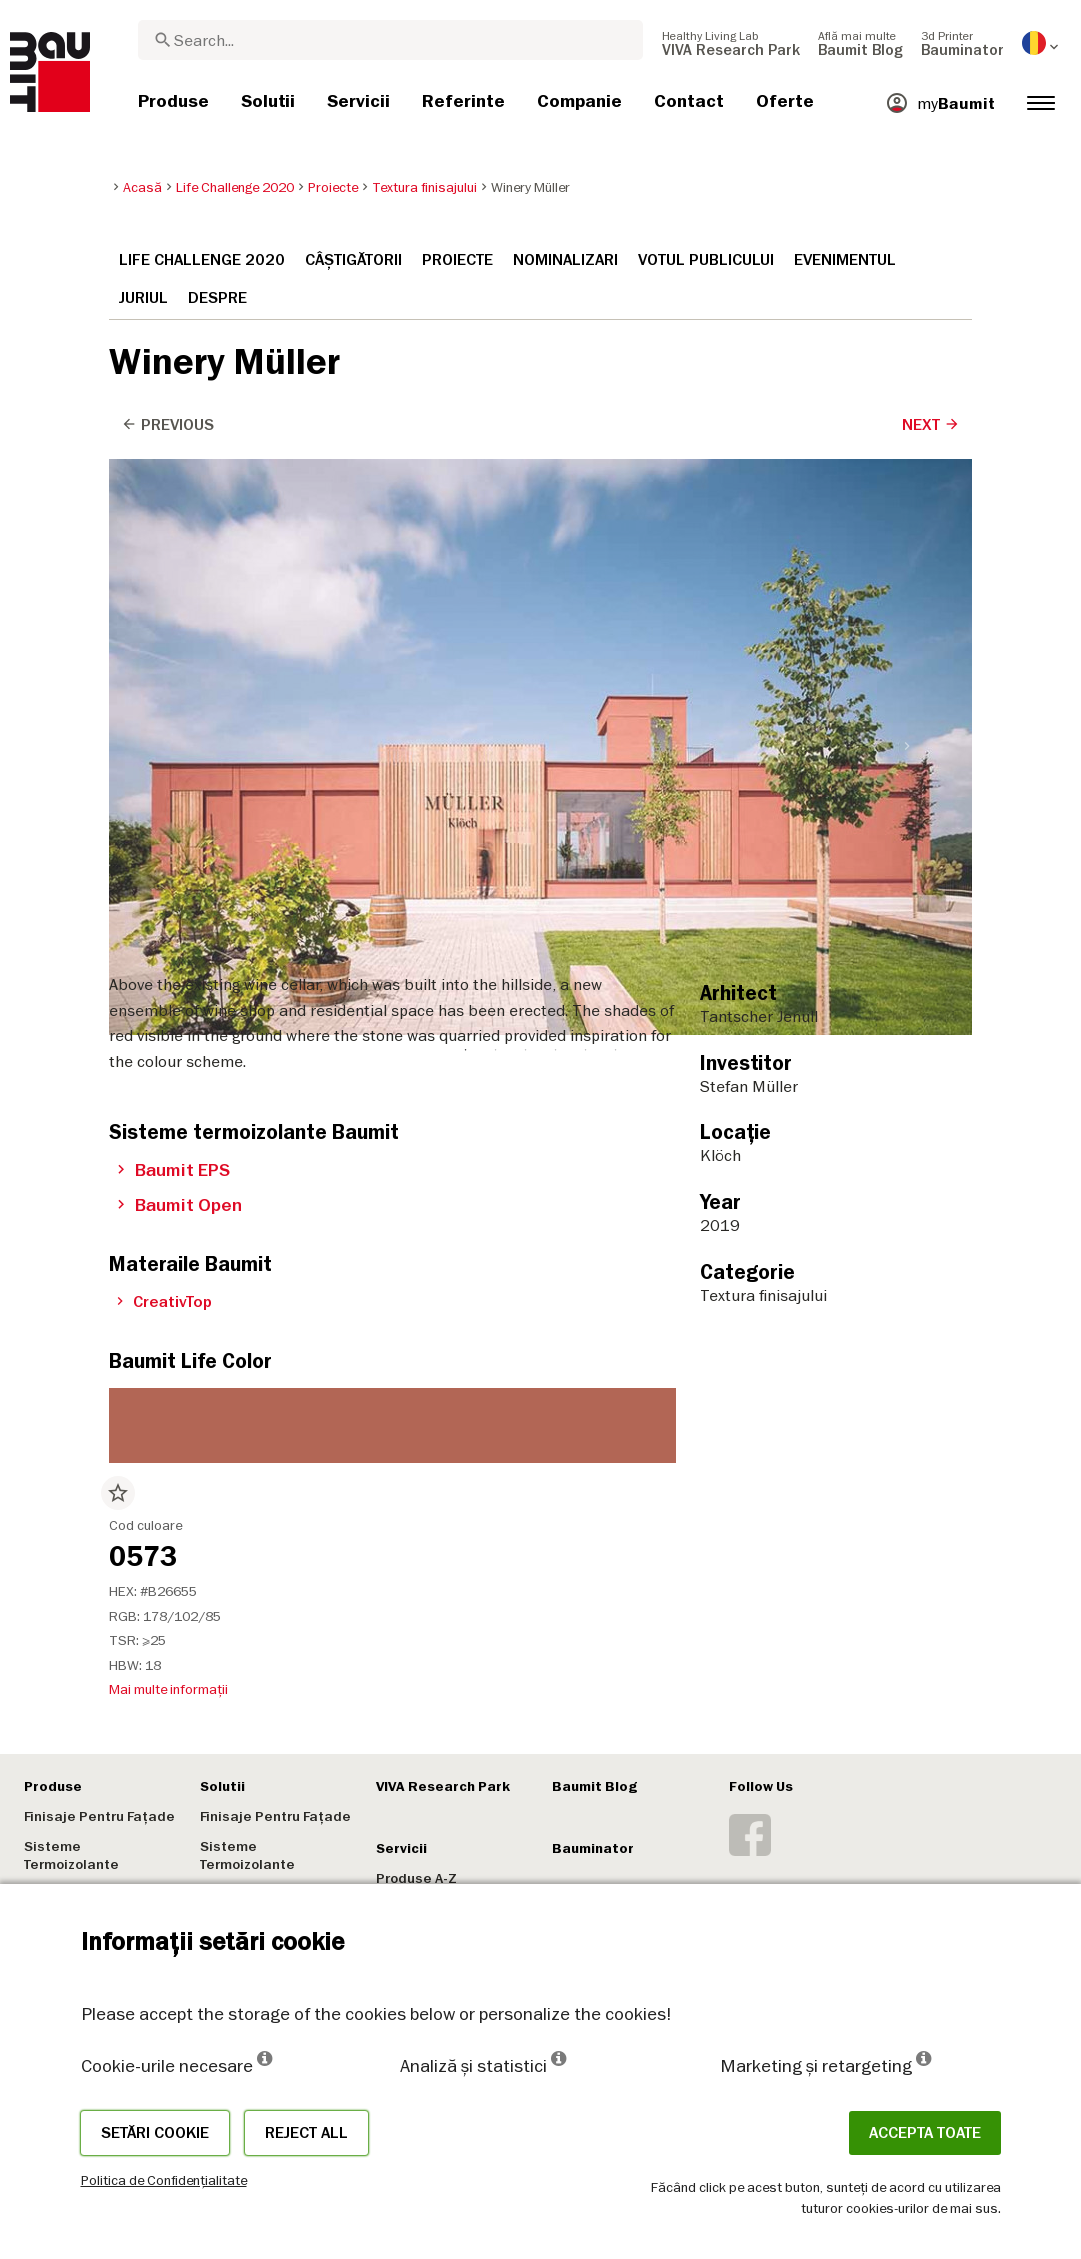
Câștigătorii (353, 260)
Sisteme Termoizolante (71, 1855)
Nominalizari (565, 260)
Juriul (143, 298)
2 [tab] (495, 475)
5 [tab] (585, 475)
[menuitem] (731, 43)
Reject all (306, 2133)
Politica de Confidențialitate (164, 2180)
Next (931, 425)
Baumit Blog (594, 1786)
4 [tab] (555, 475)
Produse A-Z (416, 1878)
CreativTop (164, 1302)
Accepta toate (925, 2133)
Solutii (222, 1786)
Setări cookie (155, 2133)
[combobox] (390, 40)
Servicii (401, 1848)
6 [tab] (615, 475)
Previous (167, 425)
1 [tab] (465, 475)
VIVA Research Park (443, 1786)
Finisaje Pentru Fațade (99, 1816)
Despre (217, 298)
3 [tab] (525, 475)
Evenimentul (845, 260)
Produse (53, 1786)
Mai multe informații (168, 1689)
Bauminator (593, 1848)
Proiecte (457, 260)
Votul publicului (706, 260)
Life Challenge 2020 (202, 260)
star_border (118, 1493)
